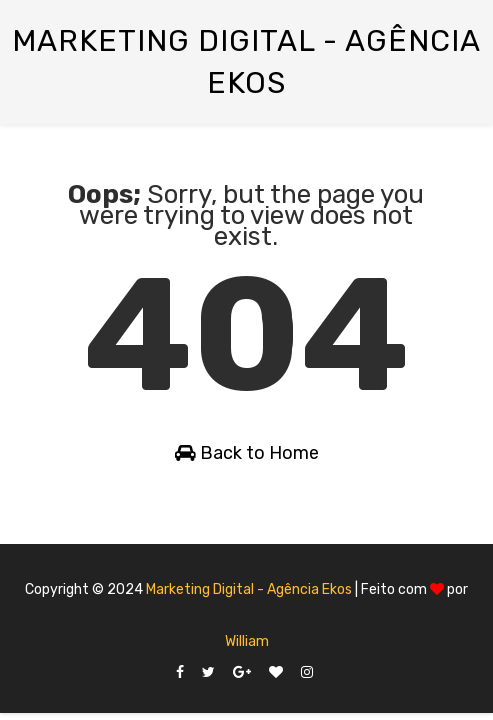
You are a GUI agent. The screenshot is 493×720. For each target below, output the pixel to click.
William (247, 641)
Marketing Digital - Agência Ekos (249, 589)
